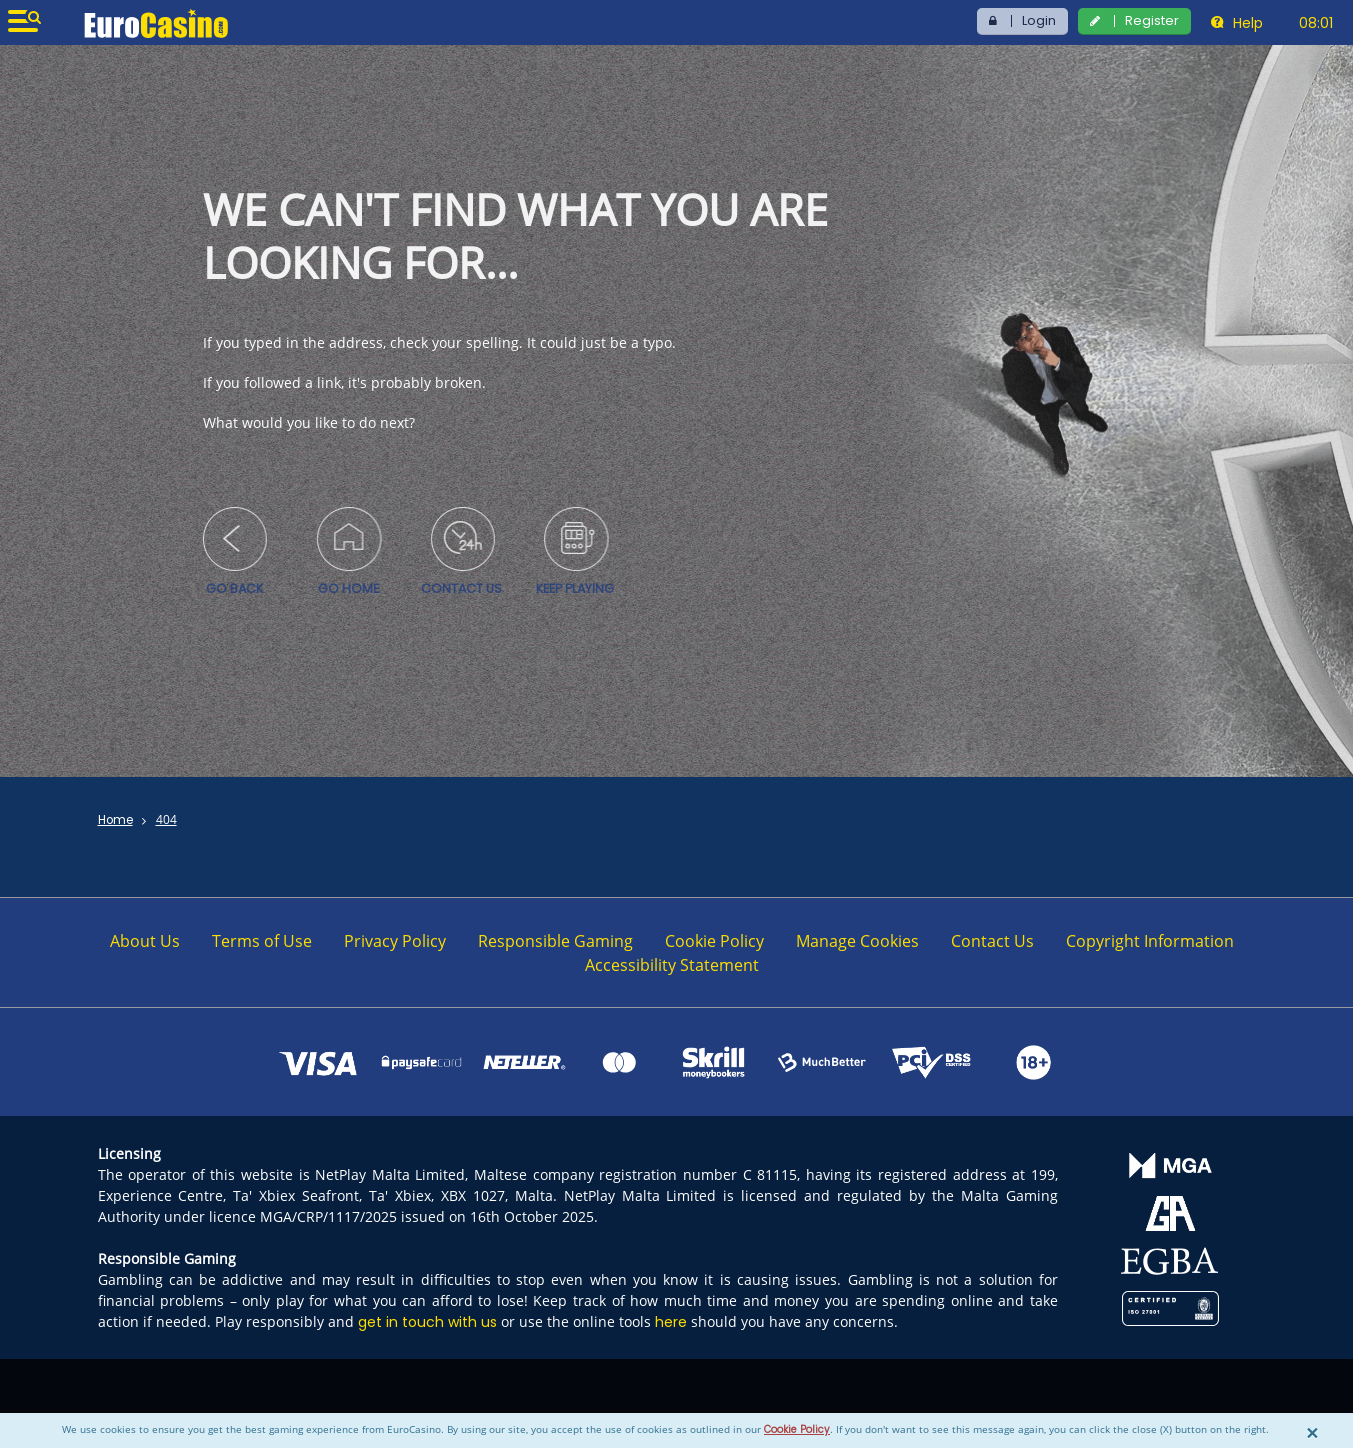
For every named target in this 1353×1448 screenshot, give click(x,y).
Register (1152, 20)
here (671, 1322)
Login (1039, 20)
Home (115, 820)
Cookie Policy (797, 1429)
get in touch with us (427, 1322)
